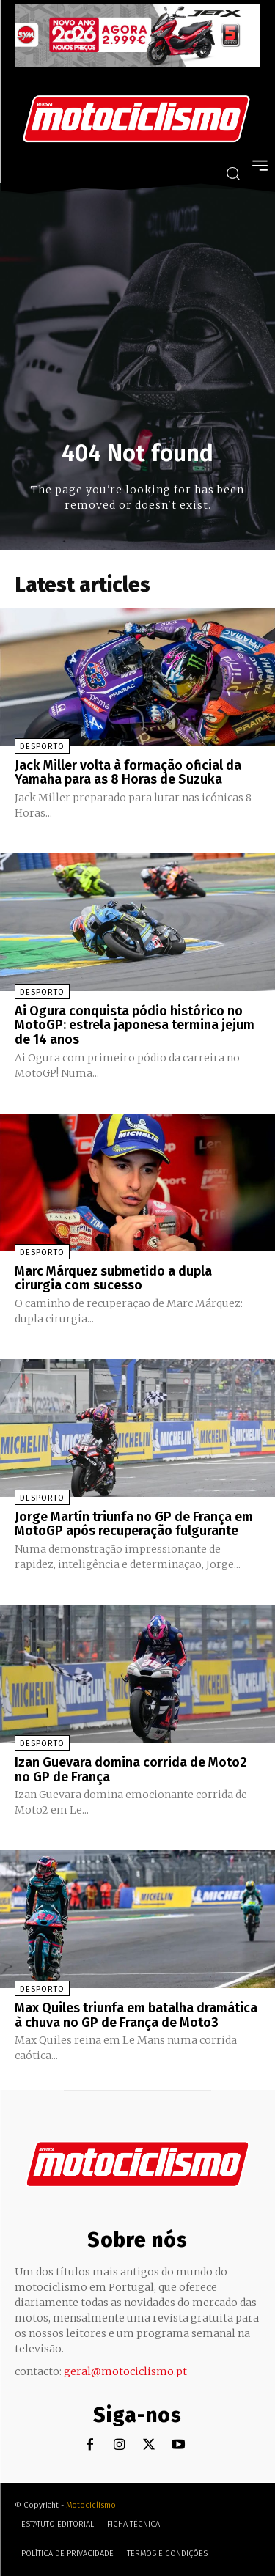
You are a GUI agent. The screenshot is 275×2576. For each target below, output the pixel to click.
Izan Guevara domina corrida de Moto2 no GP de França (131, 1769)
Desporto (42, 746)
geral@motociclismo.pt (125, 2371)
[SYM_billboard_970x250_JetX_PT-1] (137, 63)
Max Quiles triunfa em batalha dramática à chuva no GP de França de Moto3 (136, 2015)
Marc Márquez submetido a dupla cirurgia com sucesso (113, 1278)
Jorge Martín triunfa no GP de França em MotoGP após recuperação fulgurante (134, 1524)
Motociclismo (91, 2505)
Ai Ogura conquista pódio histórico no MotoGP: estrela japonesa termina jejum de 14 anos (134, 1025)
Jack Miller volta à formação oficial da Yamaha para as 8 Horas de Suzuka (128, 772)
